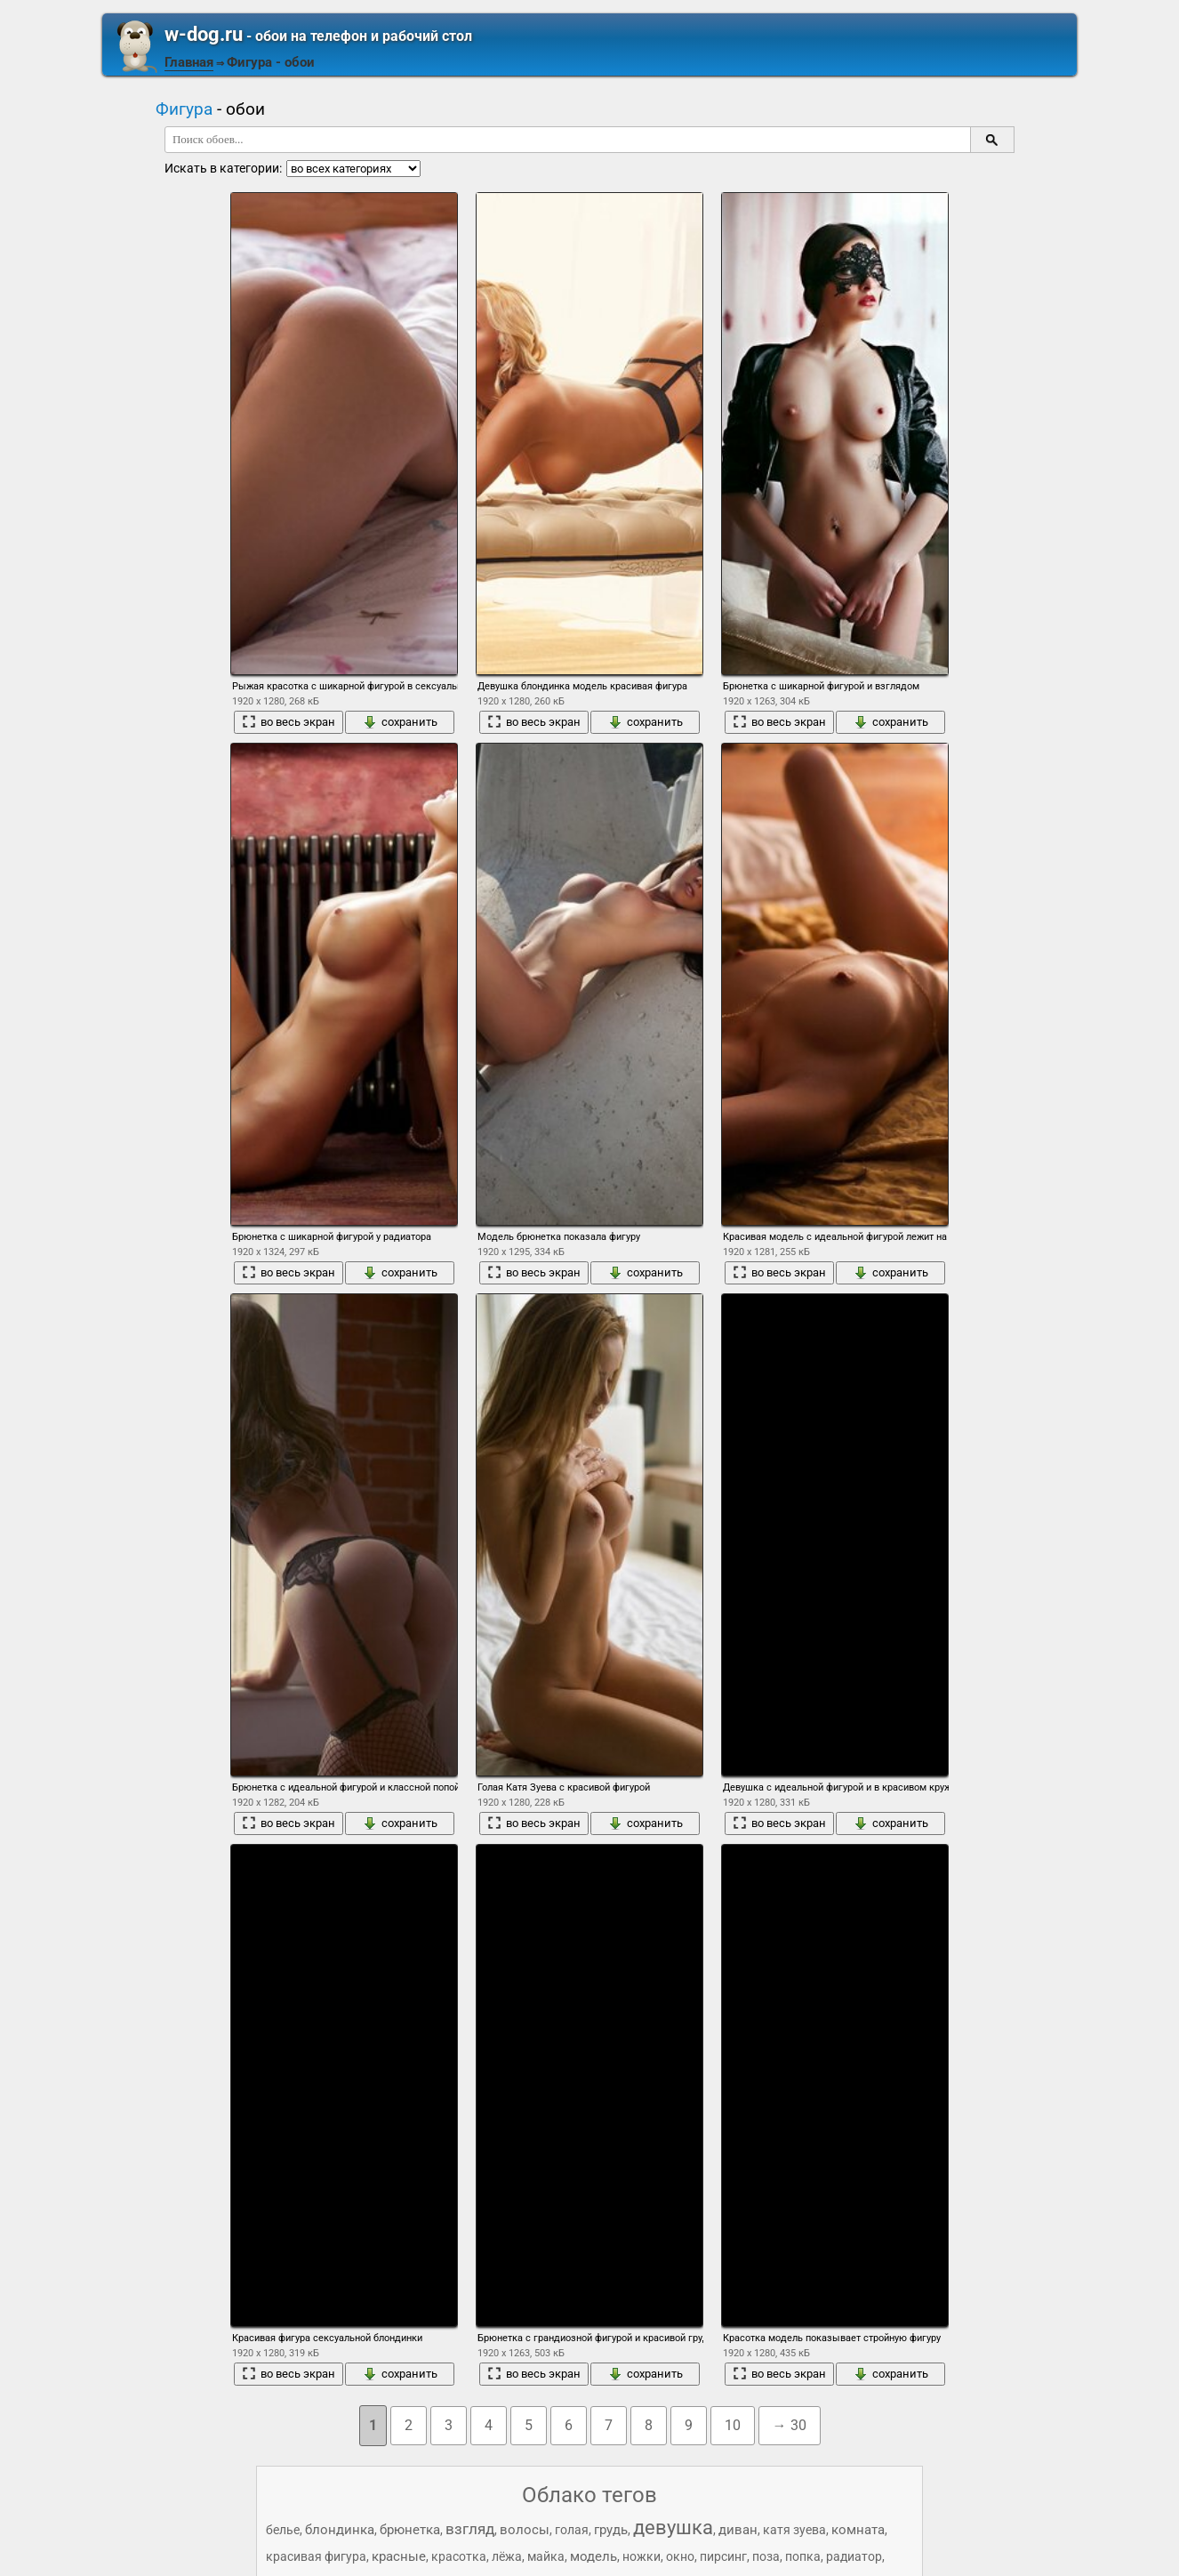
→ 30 (789, 2425)
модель (593, 2556)
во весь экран (288, 722)
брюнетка (410, 2530)
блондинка (339, 2530)
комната (858, 2530)
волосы (524, 2530)
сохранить (400, 722)
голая (572, 2530)
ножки (641, 2556)
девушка (673, 2527)
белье (283, 2530)
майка (546, 2556)
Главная (188, 62)
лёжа (507, 2556)
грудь (611, 2530)
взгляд (469, 2529)
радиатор (854, 2556)
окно (680, 2556)
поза (766, 2556)
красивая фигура (316, 2556)
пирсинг (723, 2556)
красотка (458, 2556)
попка (803, 2556)
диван (738, 2530)
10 (733, 2425)
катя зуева (794, 2530)
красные (399, 2556)
